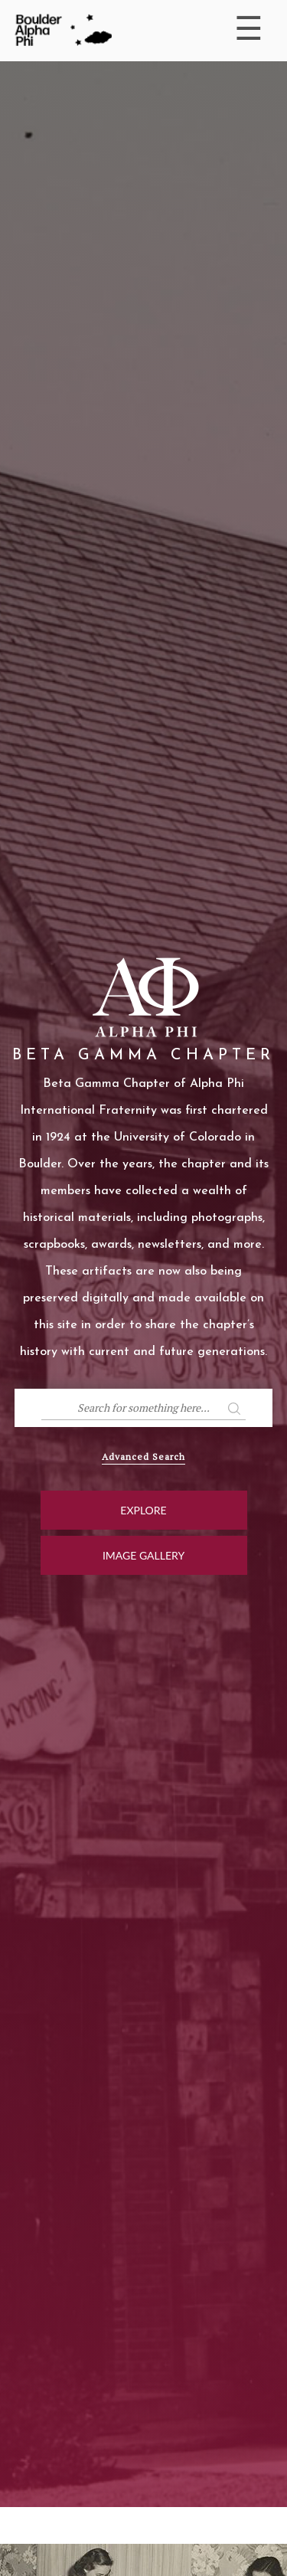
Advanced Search (143, 1456)
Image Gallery (143, 1555)
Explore (143, 1510)
